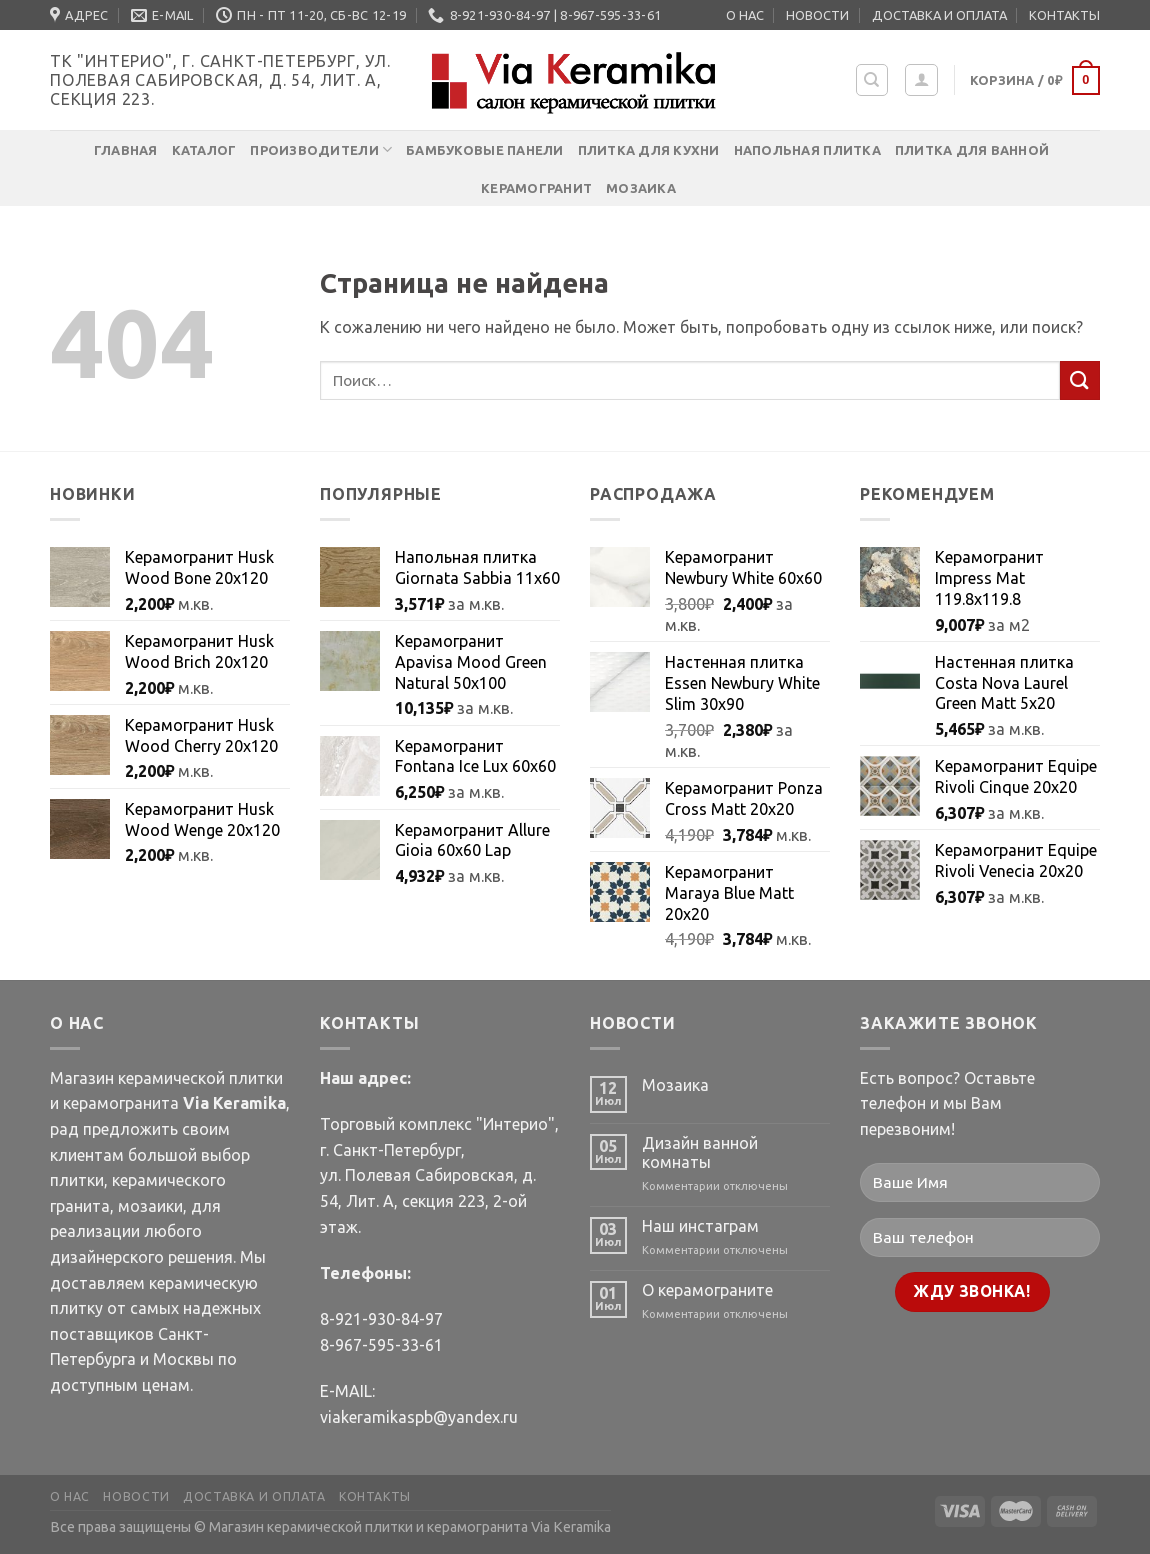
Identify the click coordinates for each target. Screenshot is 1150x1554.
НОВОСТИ (817, 15)
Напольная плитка (807, 150)
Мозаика (641, 188)
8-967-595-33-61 (381, 1345)
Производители (321, 149)
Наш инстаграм (700, 1226)
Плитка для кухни (649, 150)
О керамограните (707, 1290)
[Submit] (1080, 380)
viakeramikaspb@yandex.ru (419, 1417)
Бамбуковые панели (484, 150)
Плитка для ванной (972, 150)
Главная (126, 150)
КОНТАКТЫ (1064, 15)
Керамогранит (536, 188)
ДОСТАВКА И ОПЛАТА (939, 15)
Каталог (204, 150)
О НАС (745, 15)
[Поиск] (872, 80)
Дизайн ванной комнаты (700, 1152)
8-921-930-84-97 (381, 1319)
